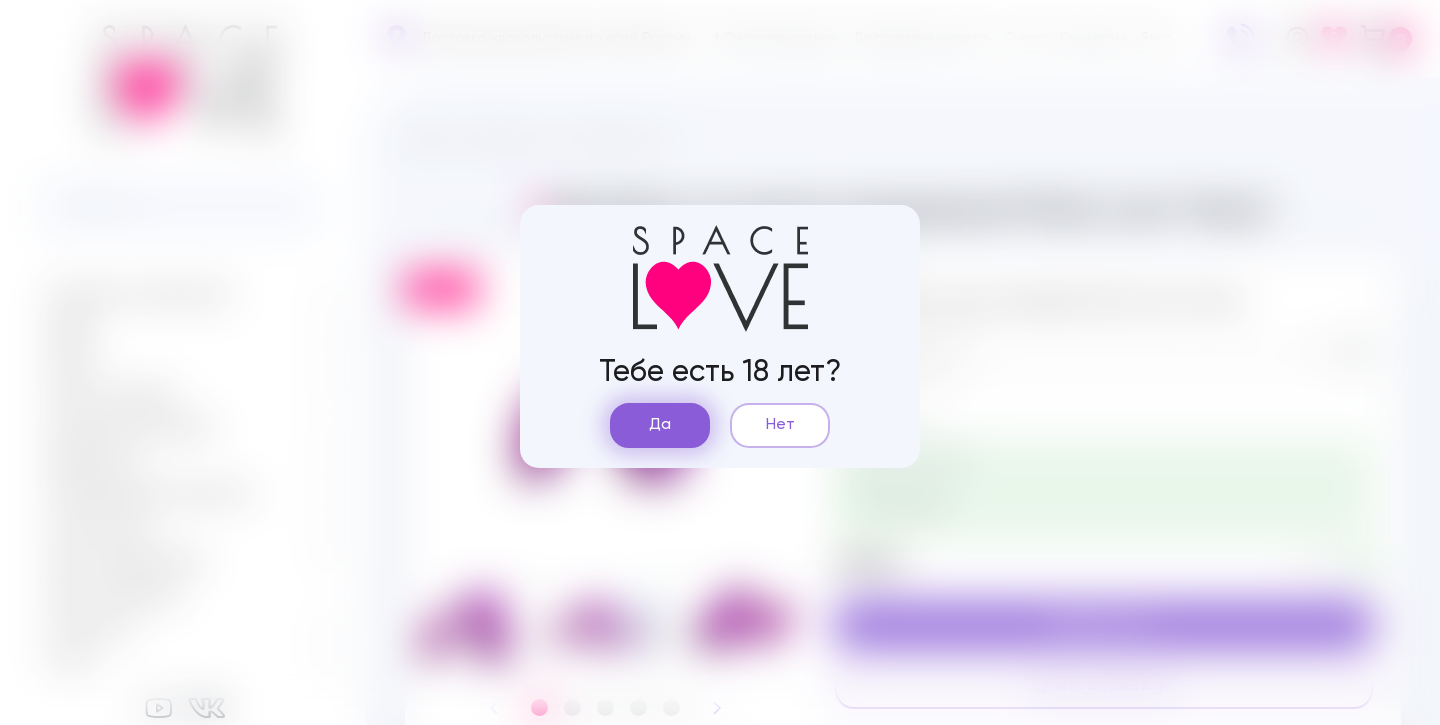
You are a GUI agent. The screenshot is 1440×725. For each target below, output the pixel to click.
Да (660, 425)
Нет (780, 425)
